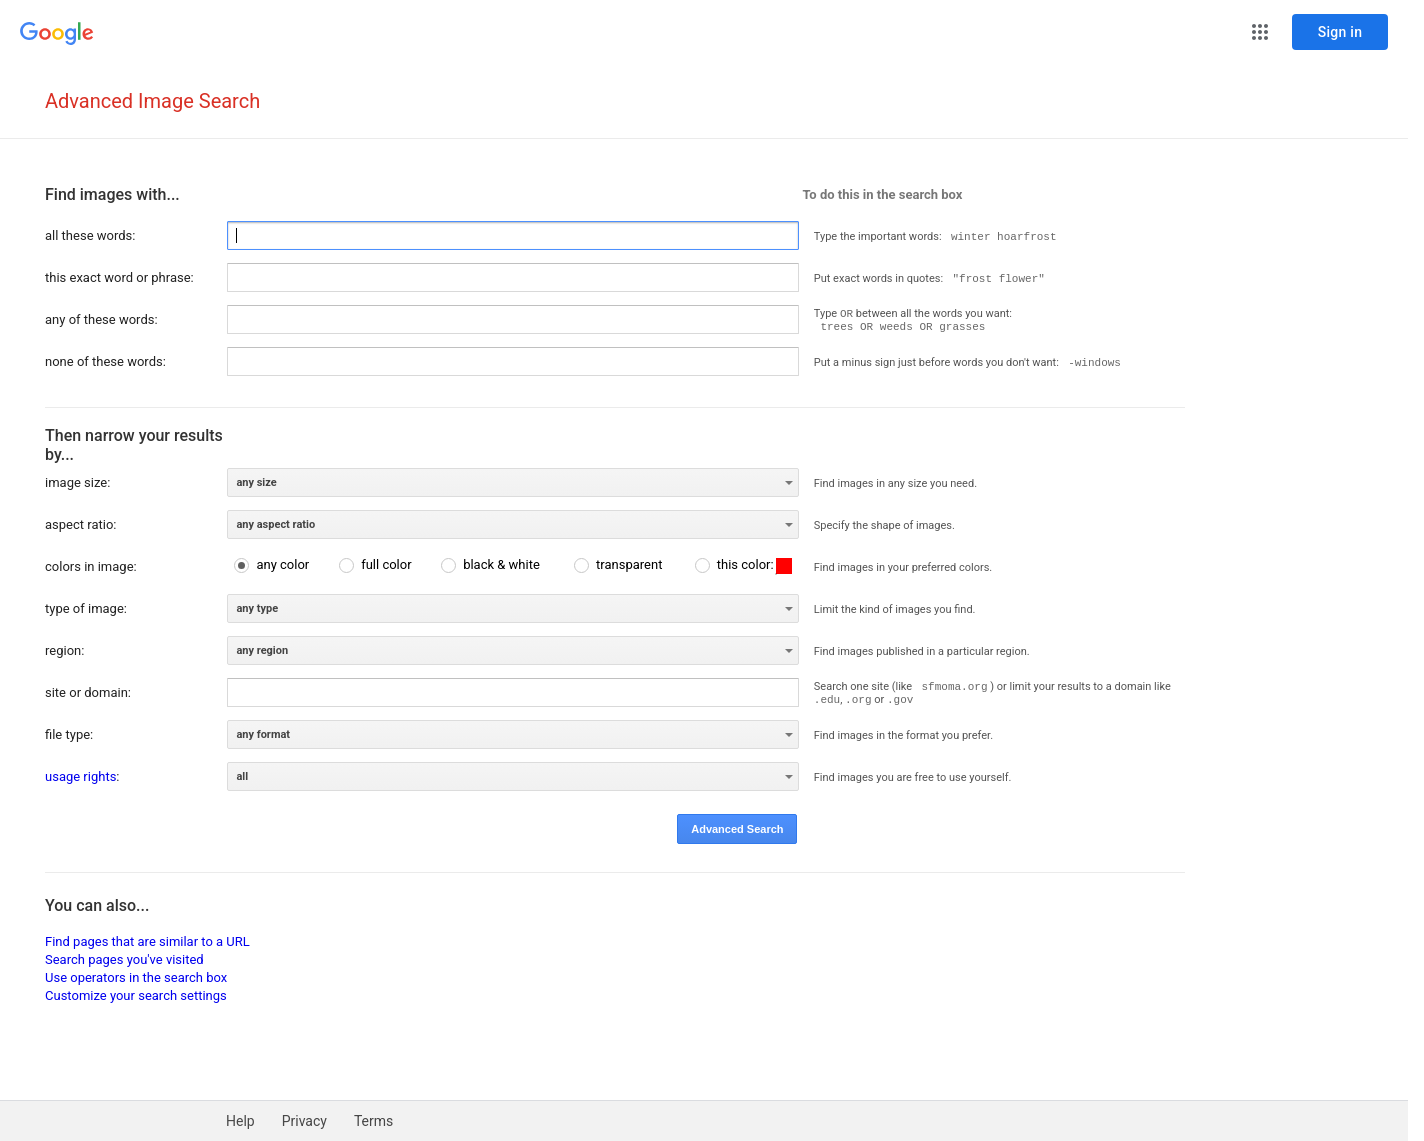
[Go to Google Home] (57, 34)
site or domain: (88, 692)
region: (64, 650)
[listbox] (513, 482)
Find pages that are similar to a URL (147, 941)
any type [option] (257, 608)
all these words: (90, 235)
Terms (373, 1121)
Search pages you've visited (124, 959)
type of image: (86, 608)
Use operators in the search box (136, 977)
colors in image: (91, 566)
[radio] (271, 564)
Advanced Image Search (152, 101)
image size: (77, 482)
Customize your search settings (136, 995)
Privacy (304, 1121)
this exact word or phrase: (119, 277)
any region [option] (262, 650)
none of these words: (105, 361)
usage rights (80, 776)
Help (240, 1121)
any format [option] (263, 734)
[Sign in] (1340, 32)
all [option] (242, 776)
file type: (69, 734)
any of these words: (101, 319)
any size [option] (256, 482)
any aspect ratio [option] (275, 524)
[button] (1260, 32)
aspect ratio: (80, 524)
